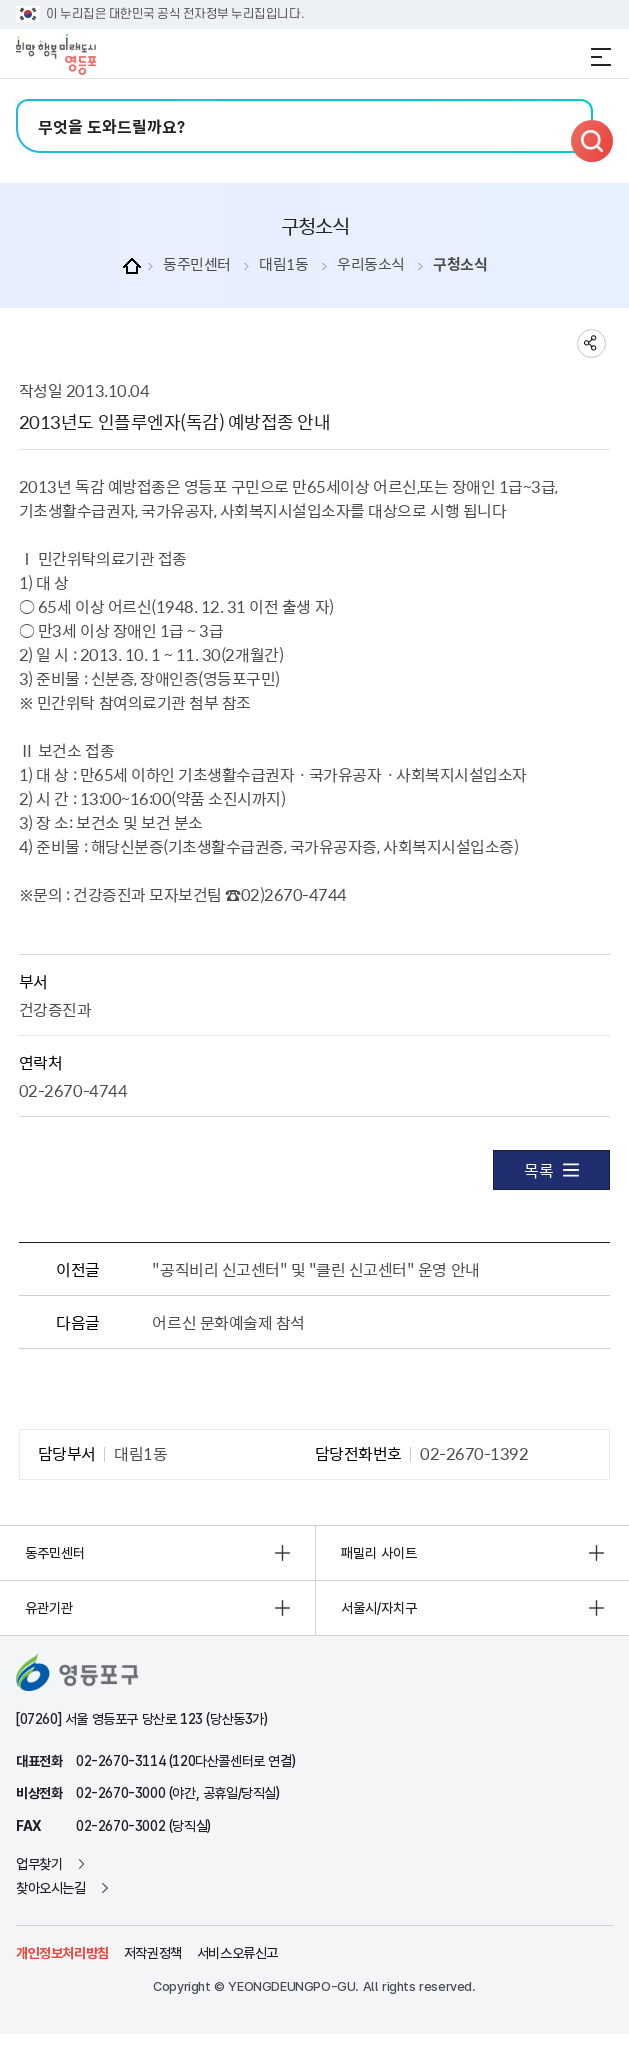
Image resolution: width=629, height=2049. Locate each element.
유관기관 (49, 1608)
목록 (551, 1170)
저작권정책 (153, 1953)
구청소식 (460, 264)
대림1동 (283, 264)
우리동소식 (371, 264)
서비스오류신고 (237, 1953)
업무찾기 (39, 1864)
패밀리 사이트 (379, 1553)
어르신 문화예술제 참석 (228, 1322)
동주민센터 (197, 264)
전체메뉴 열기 (601, 57)
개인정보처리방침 (62, 1953)
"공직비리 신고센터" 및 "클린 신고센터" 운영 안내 (315, 1269)
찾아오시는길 (51, 1888)
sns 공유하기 (591, 343)
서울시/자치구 (379, 1608)
